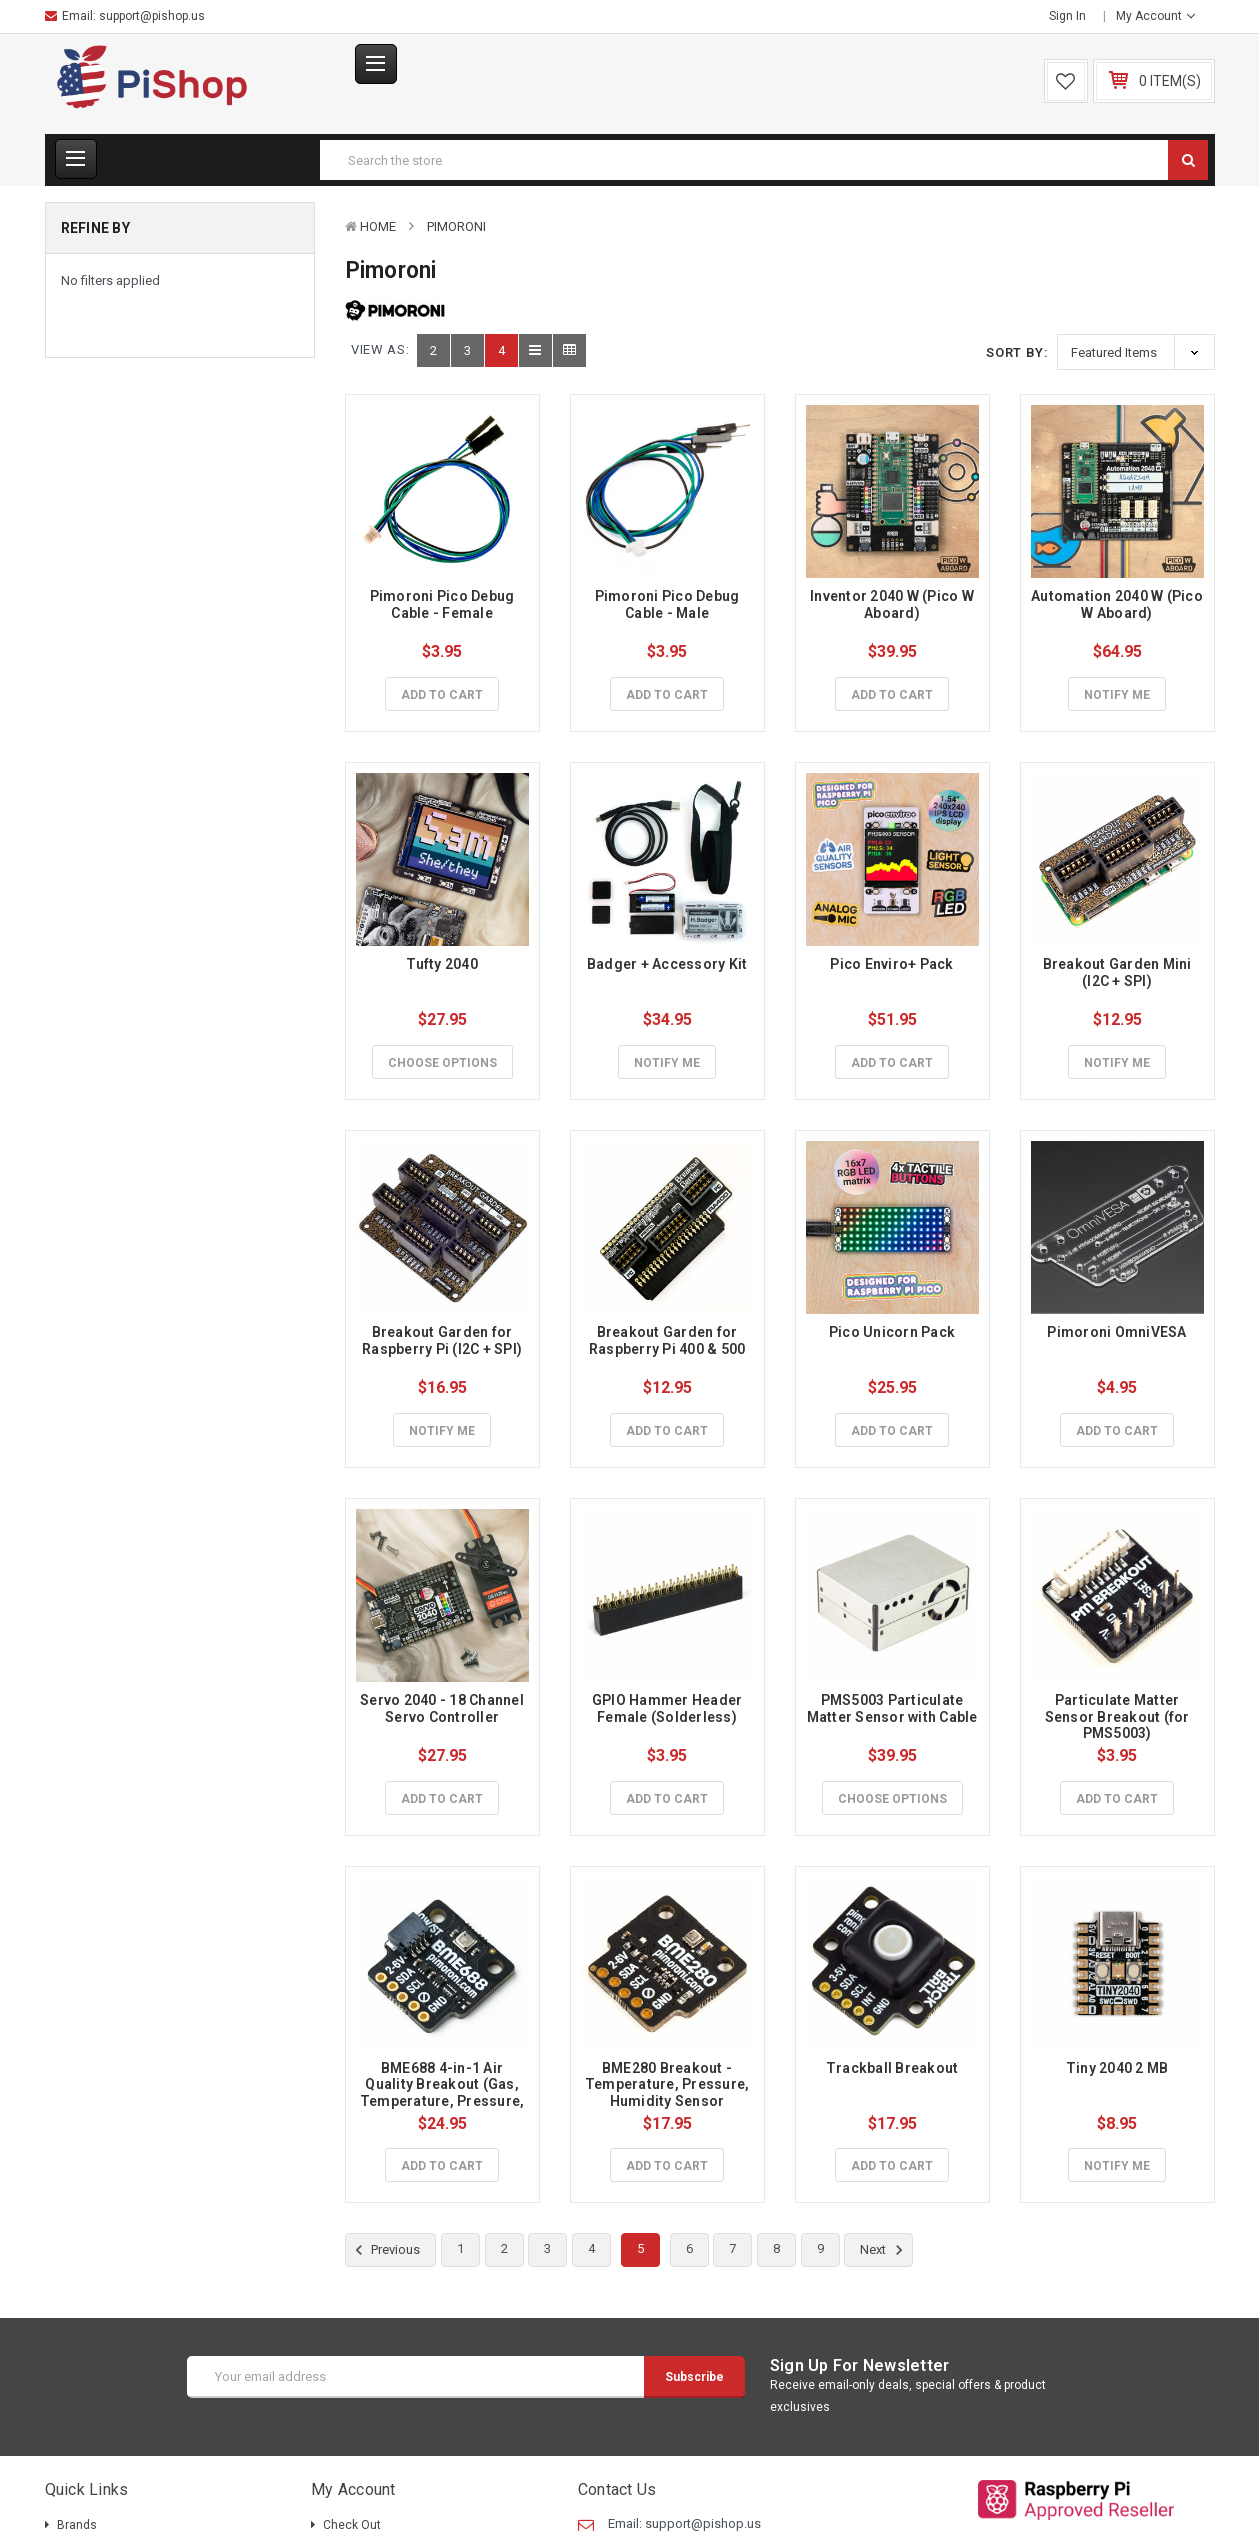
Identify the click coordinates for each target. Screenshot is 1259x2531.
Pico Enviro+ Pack (891, 964)
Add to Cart (442, 695)
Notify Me (1117, 695)
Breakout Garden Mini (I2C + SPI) (1119, 972)
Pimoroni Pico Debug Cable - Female (444, 604)
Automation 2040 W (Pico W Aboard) (1118, 604)
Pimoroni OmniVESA (1116, 1332)
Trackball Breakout (892, 2068)
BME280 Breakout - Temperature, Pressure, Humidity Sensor (669, 2085)
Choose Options (442, 1063)
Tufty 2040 (442, 964)
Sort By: (1017, 352)
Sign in (1067, 16)
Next (884, 2250)
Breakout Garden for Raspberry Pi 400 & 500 (667, 1340)
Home (378, 226)
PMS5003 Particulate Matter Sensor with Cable (892, 1708)
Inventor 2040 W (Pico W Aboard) (893, 604)
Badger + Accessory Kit (667, 964)
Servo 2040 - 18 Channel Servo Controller (443, 1708)
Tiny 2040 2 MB (1117, 2068)
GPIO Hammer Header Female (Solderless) (669, 1708)
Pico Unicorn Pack (892, 1332)
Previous (385, 2250)
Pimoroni (456, 226)
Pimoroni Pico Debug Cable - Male (669, 604)
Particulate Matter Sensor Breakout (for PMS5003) (1119, 1717)
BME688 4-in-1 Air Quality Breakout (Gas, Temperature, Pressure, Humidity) (444, 2093)
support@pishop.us (152, 16)
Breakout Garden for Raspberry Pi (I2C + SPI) (442, 1340)
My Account (1155, 16)
